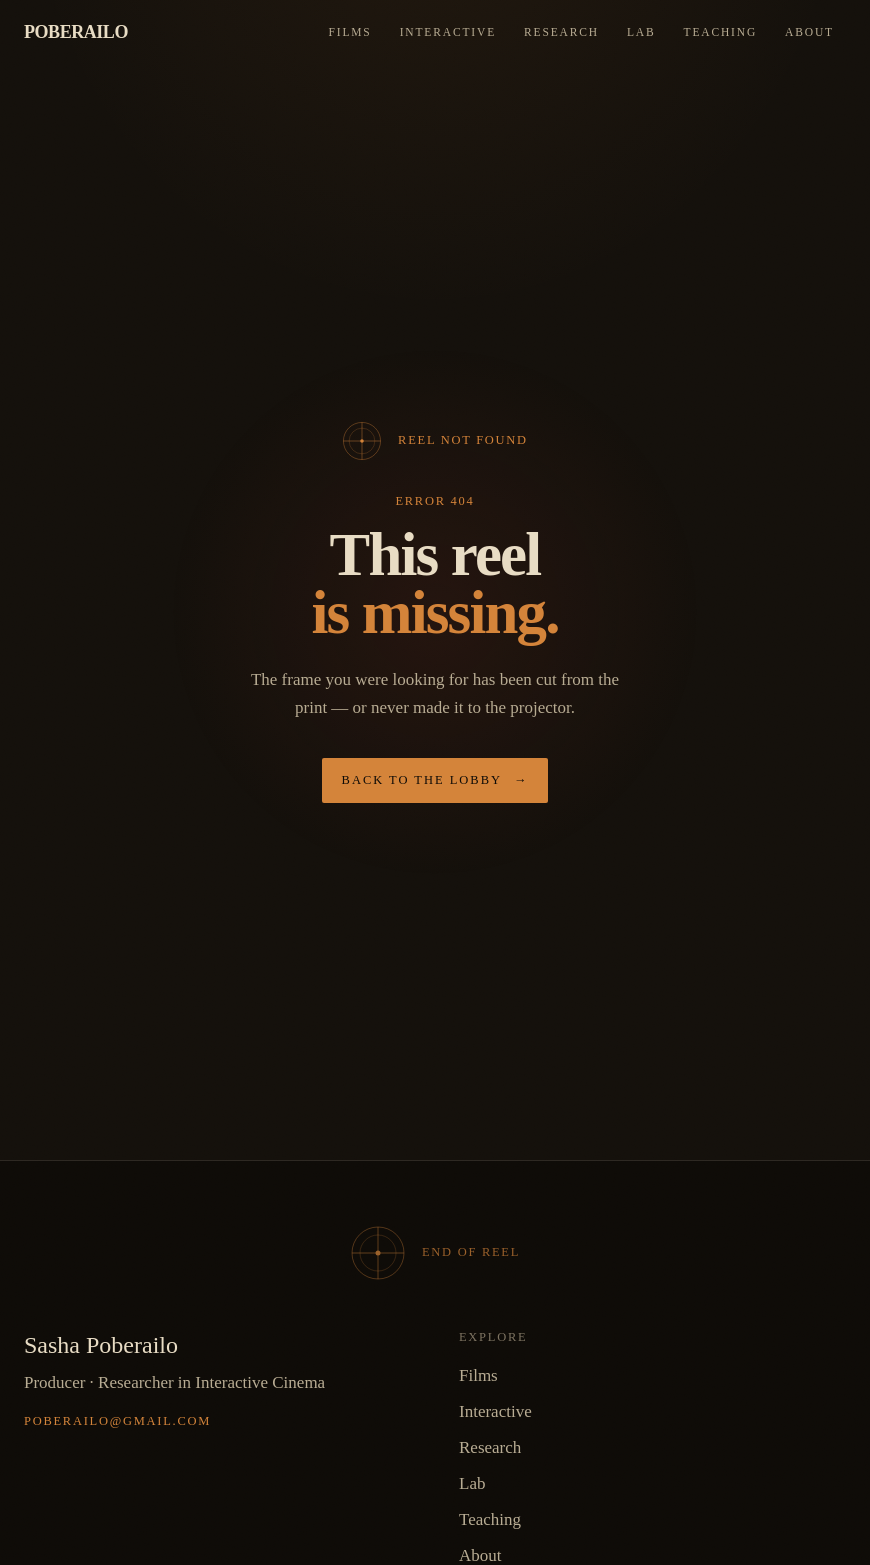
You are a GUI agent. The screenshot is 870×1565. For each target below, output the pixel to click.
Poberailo (76, 32)
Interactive (448, 32)
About (809, 32)
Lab (641, 32)
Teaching (721, 32)
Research (561, 32)
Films (349, 32)
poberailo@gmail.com (117, 1421)
